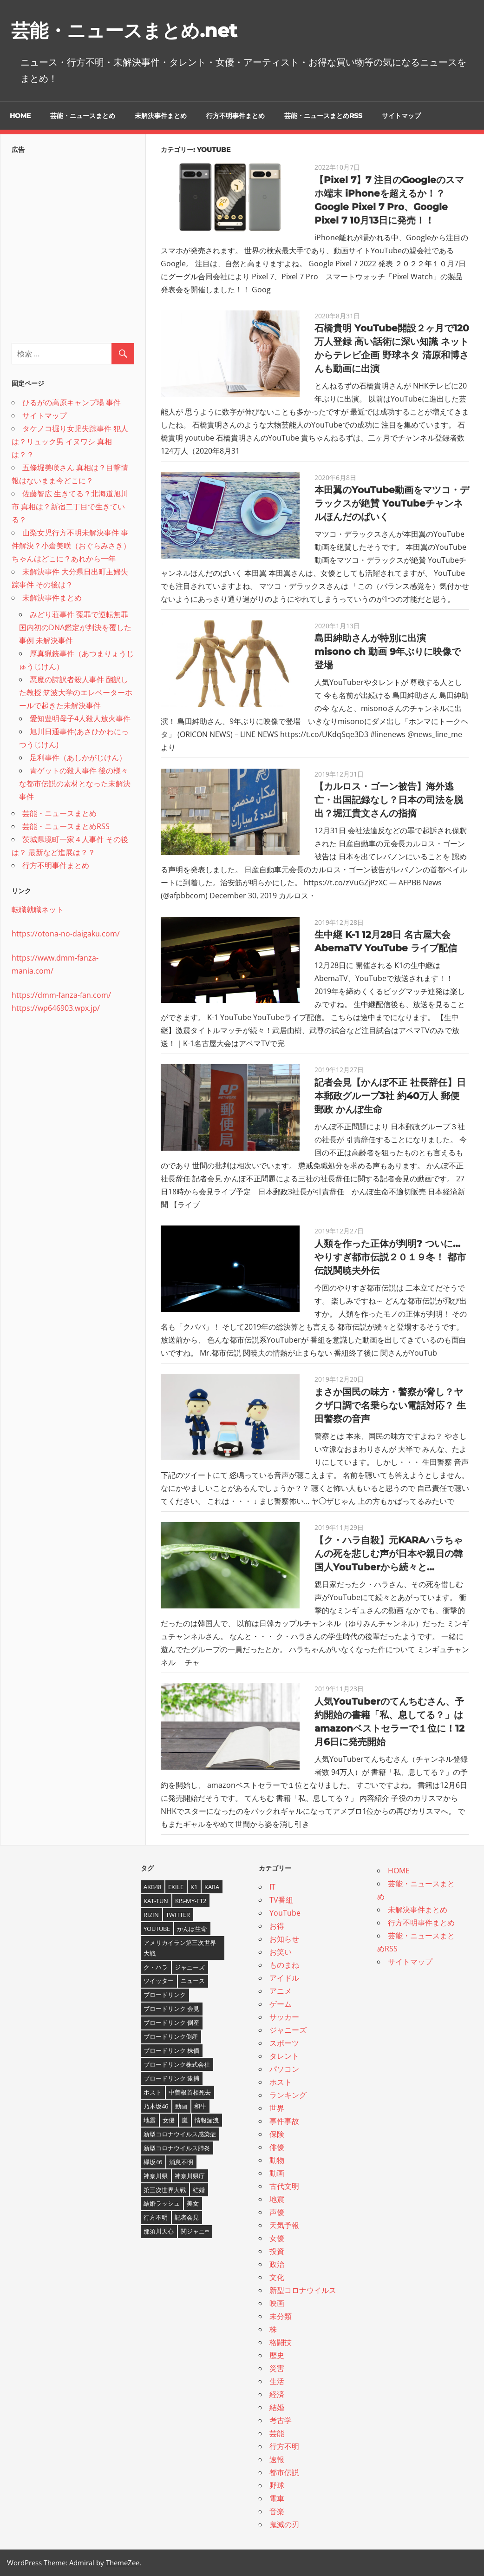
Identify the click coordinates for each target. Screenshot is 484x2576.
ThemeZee (122, 2562)
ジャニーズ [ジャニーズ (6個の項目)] (190, 1967)
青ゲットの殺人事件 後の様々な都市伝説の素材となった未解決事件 (75, 783)
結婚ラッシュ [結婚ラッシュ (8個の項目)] (162, 2203)
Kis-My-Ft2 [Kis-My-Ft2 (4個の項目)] (190, 1901)
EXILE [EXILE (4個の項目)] (175, 1887)
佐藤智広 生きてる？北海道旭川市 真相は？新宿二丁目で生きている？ (70, 506)
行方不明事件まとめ (235, 116)
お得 (276, 1926)
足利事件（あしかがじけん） (78, 757)
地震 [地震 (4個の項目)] (150, 2120)
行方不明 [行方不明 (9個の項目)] (156, 2217)
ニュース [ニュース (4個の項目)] (193, 1980)
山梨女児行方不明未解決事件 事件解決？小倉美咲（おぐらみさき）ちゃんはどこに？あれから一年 (71, 545)
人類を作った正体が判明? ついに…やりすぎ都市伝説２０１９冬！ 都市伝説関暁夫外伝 (390, 1257)
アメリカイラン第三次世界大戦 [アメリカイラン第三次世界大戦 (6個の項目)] (180, 1947)
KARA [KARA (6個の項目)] (211, 1887)
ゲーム (280, 2004)
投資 (276, 2251)
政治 (276, 2264)
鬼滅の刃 (284, 2524)
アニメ (280, 1991)
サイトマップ (401, 116)
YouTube (285, 1913)
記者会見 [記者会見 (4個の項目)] (187, 2217)
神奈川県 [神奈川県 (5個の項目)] (156, 2176)
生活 (276, 2381)
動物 (276, 2160)
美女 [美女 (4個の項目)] (193, 2203)
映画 (276, 2303)
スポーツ (284, 2043)
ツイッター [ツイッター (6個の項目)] (159, 1980)
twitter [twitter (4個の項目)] (178, 1915)
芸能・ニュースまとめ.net (124, 30)
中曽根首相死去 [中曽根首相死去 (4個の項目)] (190, 2092)
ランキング (288, 2095)
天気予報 (284, 2225)
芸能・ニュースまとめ (82, 116)
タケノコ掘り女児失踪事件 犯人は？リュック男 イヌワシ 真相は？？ (70, 441)
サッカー (284, 2017)
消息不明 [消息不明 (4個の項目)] (181, 2162)
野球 (276, 2485)
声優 (276, 2212)
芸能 (276, 2433)
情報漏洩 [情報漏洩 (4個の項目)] (207, 2120)
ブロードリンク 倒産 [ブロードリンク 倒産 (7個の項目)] (171, 2022)
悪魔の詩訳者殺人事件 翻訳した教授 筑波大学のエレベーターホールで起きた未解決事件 (75, 692)
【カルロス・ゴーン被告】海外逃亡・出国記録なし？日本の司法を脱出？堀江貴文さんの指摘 (388, 800)
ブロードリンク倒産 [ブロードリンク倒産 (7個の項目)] (171, 2036)
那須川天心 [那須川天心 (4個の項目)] (159, 2231)
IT (272, 1887)
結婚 (276, 2407)
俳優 (276, 2147)
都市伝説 (284, 2472)
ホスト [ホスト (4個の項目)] (153, 2092)
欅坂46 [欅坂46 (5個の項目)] (153, 2162)
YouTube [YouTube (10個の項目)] (157, 1928)
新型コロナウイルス (302, 2290)
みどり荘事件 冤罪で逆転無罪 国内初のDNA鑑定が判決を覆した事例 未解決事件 (75, 627)
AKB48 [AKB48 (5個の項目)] (152, 1887)
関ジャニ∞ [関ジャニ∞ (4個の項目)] (195, 2231)
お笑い (280, 1952)
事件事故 (284, 2121)
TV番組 (281, 1900)
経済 (276, 2394)
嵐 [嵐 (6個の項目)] (185, 2120)
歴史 (276, 2355)
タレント (284, 2056)
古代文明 (284, 2186)
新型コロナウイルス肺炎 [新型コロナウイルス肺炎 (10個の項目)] (177, 2148)
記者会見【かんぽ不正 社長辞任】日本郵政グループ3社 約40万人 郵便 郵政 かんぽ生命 (390, 1096)
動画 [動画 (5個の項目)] (181, 2106)
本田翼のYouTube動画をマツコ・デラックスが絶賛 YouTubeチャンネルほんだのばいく (391, 503)
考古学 (280, 2420)
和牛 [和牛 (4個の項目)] (200, 2106)
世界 (276, 2108)
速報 (276, 2459)
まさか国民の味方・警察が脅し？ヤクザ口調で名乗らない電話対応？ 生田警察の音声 (390, 1405)
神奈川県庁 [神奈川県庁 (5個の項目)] (190, 2176)
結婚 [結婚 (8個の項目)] (199, 2190)
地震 (276, 2199)
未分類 (280, 2316)
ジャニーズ (288, 2030)
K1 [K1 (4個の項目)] (193, 1887)
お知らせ (284, 1939)
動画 (276, 2173)
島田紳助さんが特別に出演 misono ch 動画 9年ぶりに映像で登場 (387, 651)
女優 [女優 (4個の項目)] (169, 2120)
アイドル (284, 1978)
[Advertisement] (73, 246)
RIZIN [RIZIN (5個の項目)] (151, 1915)
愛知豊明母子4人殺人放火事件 (80, 718)
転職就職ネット (38, 909)
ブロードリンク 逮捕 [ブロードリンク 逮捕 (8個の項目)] (171, 2078)
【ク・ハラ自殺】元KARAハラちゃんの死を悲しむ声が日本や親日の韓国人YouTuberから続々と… (388, 1554)
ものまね (284, 1965)
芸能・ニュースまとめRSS (323, 116)
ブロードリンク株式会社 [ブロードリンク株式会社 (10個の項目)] (177, 2064)
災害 (276, 2368)
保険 (276, 2134)
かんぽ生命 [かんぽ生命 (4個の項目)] (192, 1928)
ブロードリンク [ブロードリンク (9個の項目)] (165, 1994)
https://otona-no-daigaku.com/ (66, 934)
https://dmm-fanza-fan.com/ (61, 995)
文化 (276, 2277)
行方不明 (284, 2446)
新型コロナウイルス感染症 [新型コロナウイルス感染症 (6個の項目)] (180, 2134)
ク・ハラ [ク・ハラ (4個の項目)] (156, 1967)
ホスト (280, 2082)
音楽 (276, 2511)
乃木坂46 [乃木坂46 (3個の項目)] (156, 2106)
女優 (276, 2238)
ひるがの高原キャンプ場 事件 (71, 402)
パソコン (284, 2069)
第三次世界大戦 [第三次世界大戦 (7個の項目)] (165, 2190)
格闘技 (280, 2342)
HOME (20, 116)
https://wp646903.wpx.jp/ (56, 1008)
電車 (276, 2498)
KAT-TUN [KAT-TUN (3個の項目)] (156, 1901)
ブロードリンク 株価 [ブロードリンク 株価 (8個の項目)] (171, 2050)
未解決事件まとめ (161, 116)
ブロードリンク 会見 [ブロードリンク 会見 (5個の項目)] (171, 2008)
